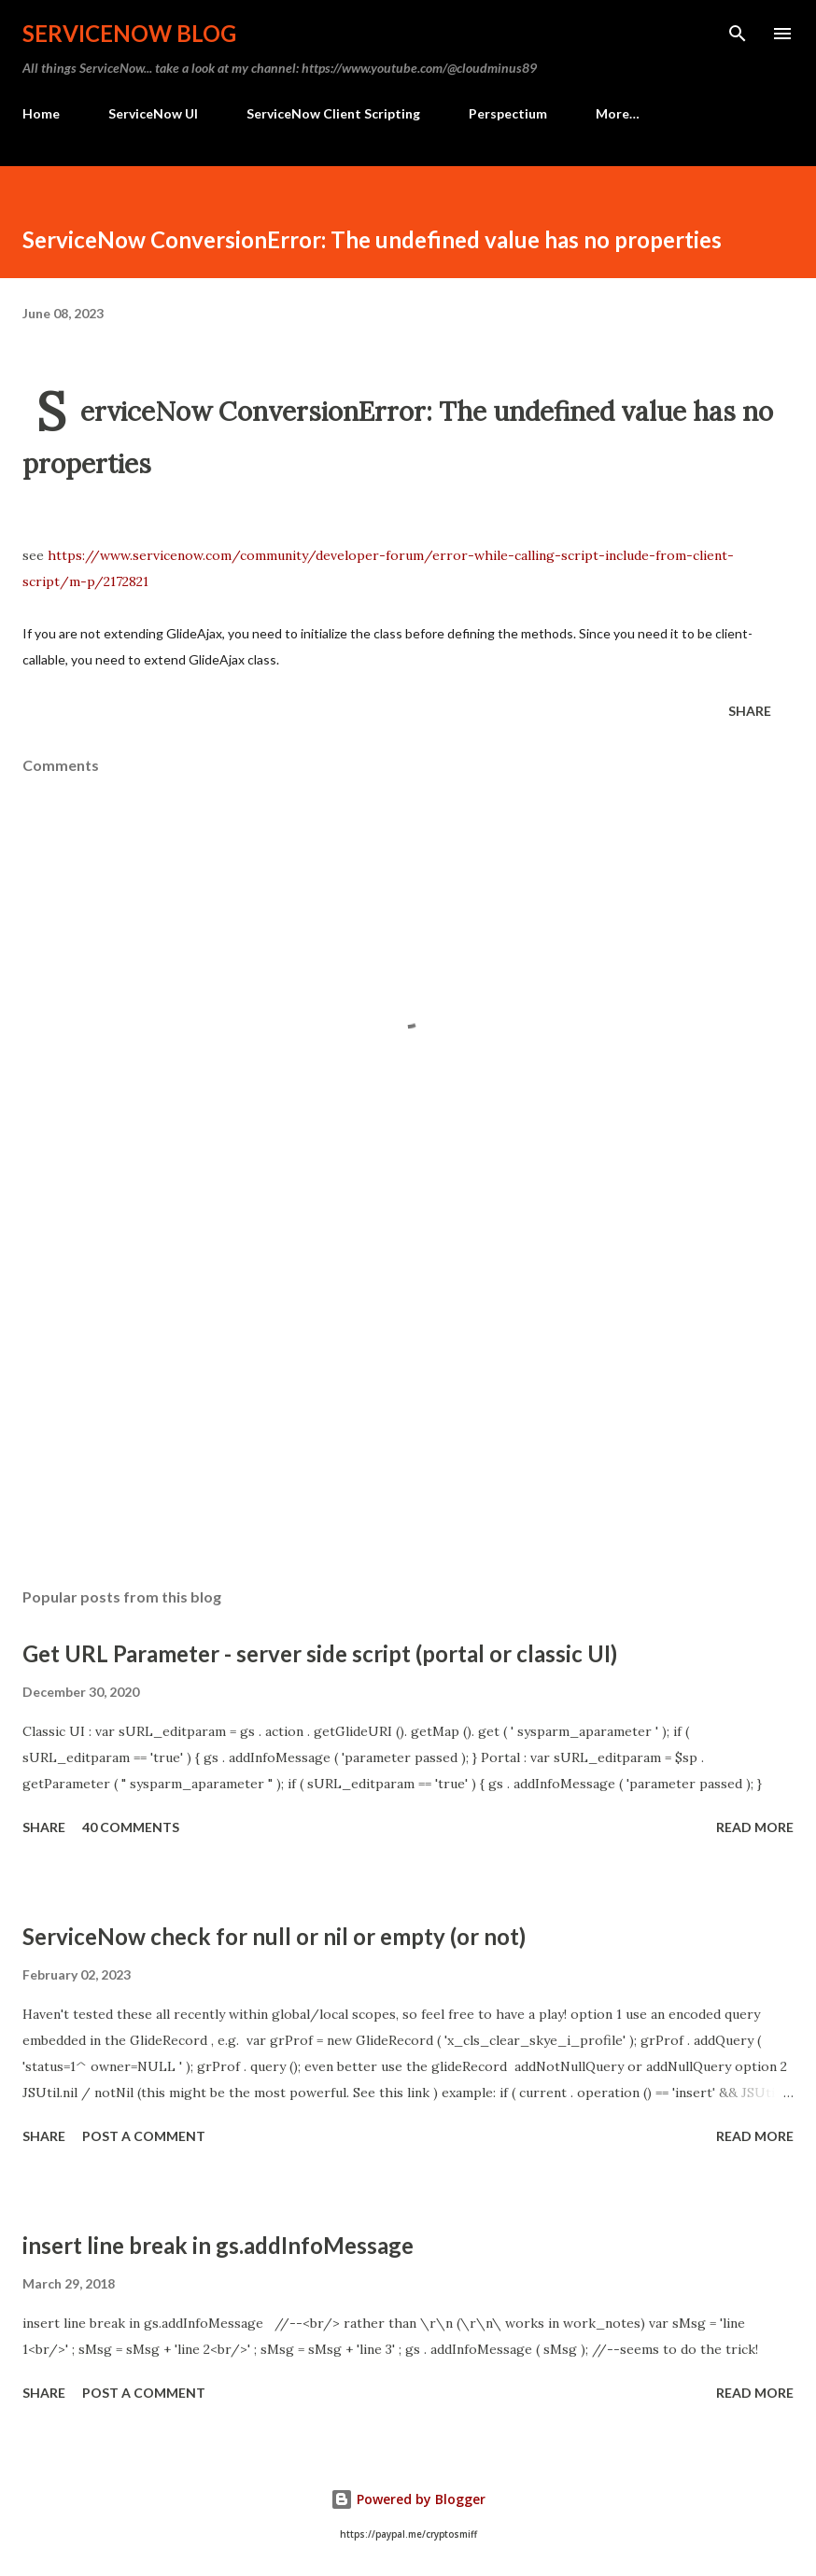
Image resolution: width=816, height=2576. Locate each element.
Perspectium (508, 113)
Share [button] (749, 711)
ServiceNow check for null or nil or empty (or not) (274, 1936)
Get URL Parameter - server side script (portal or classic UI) (319, 1653)
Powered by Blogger (408, 2499)
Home (41, 113)
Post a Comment (143, 2136)
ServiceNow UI (153, 113)
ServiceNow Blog (129, 33)
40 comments (130, 1827)
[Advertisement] (408, 1397)
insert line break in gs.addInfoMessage (218, 2245)
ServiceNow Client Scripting (333, 113)
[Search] (737, 33)
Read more (755, 1827)
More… (618, 113)
